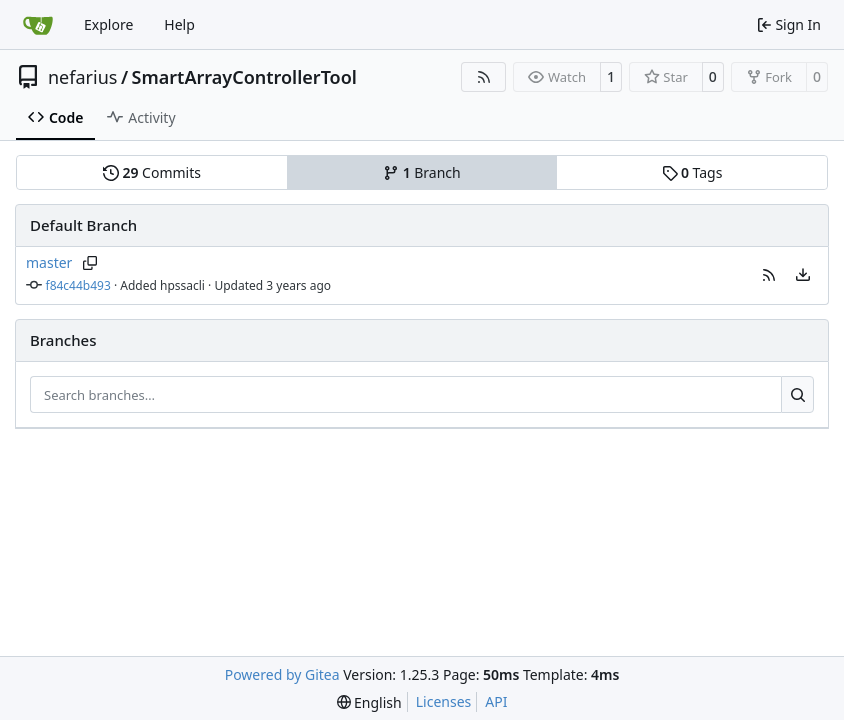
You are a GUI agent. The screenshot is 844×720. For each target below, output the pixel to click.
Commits (152, 172)
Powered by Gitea (282, 674)
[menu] (803, 275)
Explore (108, 24)
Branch (422, 172)
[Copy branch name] (89, 263)
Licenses (444, 701)
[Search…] (797, 395)
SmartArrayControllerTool (244, 77)
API (496, 701)
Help (179, 24)
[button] (769, 275)
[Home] (38, 25)
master (49, 262)
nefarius (82, 77)
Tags (692, 172)
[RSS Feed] (484, 77)
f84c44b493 (78, 285)
